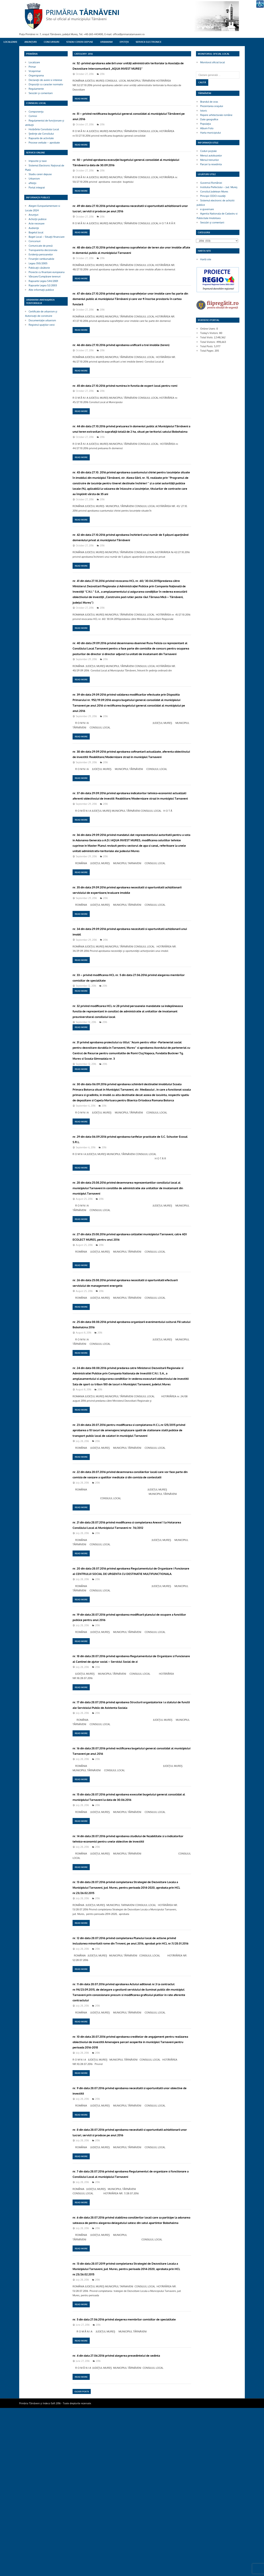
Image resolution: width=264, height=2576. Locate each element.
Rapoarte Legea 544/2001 (43, 281)
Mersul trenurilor (209, 159)
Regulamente (36, 88)
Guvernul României (211, 182)
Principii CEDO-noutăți (213, 195)
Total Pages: (207, 350)
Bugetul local (36, 232)
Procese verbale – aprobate (44, 142)
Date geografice (209, 119)
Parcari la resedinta (211, 164)
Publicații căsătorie (39, 267)
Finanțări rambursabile (41, 258)
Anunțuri (30, 41)
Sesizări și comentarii (41, 93)
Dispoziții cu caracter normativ (46, 84)
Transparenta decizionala (43, 250)
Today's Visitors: (209, 333)
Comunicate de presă (41, 245)
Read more (81, 104)
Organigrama (36, 75)
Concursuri (51, 41)
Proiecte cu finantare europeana (46, 272)
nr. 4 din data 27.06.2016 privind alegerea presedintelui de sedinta (130, 2523)
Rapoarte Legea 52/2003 (43, 285)
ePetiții (124, 41)
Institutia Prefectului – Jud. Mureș (218, 187)
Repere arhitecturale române (216, 115)
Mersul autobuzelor (211, 155)
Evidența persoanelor (41, 254)
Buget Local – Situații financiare (46, 236)
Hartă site (205, 259)
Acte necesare (36, 223)
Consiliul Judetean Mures (214, 191)
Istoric (203, 110)
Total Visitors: (208, 342)
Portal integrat (37, 187)
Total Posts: (207, 346)
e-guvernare (207, 209)
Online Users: (208, 328)
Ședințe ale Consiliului (41, 133)
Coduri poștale (208, 151)
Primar (32, 66)
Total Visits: (207, 337)
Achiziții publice (37, 219)
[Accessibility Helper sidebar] (260, 4)
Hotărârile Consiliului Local (44, 129)
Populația (205, 123)
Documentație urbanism (42, 320)
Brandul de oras (209, 101)
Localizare (10, 41)
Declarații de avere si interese (45, 80)
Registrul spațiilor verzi (42, 324)
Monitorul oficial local (212, 62)
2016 (102, 79)
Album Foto (206, 128)
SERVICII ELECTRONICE (148, 41)
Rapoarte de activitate (41, 138)
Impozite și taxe (38, 161)
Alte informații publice (41, 289)
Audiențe (34, 228)
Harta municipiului (210, 132)
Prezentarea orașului (211, 106)
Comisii (33, 116)
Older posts (81, 2559)
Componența (36, 111)
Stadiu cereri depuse (79, 41)
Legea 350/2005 (38, 263)
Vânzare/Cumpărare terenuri (45, 276)
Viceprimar (35, 71)
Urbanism (106, 41)
